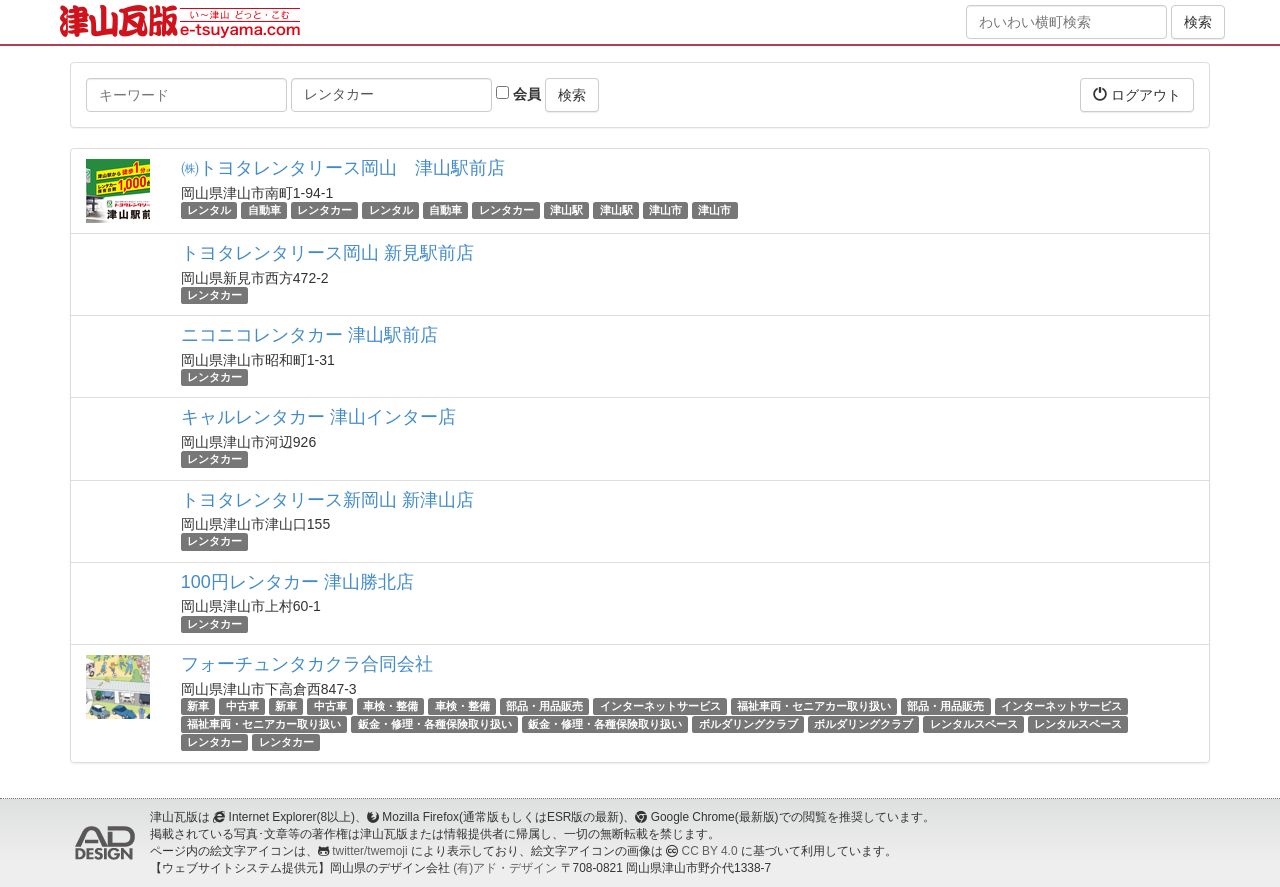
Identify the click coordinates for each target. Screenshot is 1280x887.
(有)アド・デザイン (505, 868)
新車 (198, 706)
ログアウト (1137, 94)
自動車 (264, 210)
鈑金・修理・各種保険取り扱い (435, 724)
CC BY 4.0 (710, 851)
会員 (518, 94)
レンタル (209, 210)
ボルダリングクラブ (748, 724)
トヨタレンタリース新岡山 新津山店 (327, 500)
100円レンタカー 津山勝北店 (297, 582)
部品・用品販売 (544, 706)
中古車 (242, 706)
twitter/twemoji (369, 851)
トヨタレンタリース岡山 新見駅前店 (327, 253)
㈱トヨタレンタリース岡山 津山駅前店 (343, 168)
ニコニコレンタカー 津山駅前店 (309, 335)
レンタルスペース (974, 724)
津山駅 (566, 210)
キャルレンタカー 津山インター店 (318, 417)
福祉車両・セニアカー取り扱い (814, 706)
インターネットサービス (660, 706)
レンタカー (324, 210)
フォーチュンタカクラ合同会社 (307, 664)
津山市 (665, 210)
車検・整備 (390, 706)
